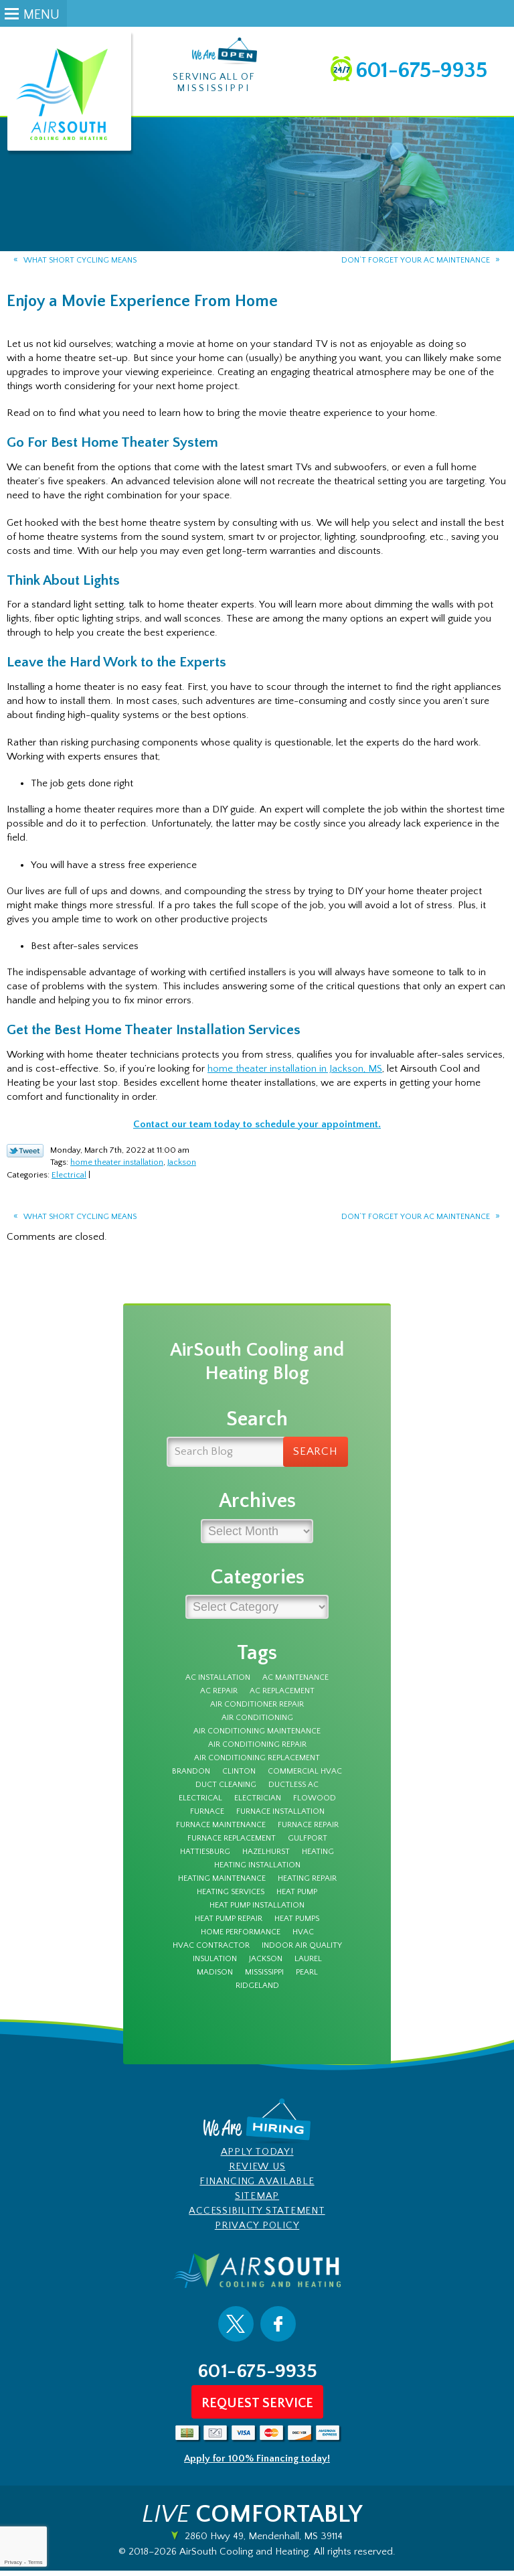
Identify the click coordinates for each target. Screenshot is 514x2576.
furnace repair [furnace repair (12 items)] (308, 1831)
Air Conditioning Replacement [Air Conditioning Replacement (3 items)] (257, 1764)
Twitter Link (25, 1154)
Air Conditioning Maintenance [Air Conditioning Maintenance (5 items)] (257, 1737)
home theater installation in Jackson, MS (294, 1072)
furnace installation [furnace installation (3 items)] (280, 1818)
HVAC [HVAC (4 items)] (303, 1938)
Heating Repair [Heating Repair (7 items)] (307, 1885)
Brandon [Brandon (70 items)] (191, 1778)
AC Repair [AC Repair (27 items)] (219, 1697)
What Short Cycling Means (80, 261)
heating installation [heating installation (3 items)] (257, 1871)
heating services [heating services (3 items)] (230, 1898)
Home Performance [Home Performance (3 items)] (240, 1938)
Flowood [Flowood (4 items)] (314, 1804)
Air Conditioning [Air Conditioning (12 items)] (257, 1724)
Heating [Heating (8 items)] (318, 1858)
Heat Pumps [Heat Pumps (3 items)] (296, 1925)
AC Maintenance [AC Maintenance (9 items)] (295, 1684)
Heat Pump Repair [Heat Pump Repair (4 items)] (228, 1925)
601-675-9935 (421, 71)
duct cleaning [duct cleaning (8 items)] (225, 1791)
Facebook (278, 2330)
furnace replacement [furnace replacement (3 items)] (231, 1845)
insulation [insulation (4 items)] (215, 1965)
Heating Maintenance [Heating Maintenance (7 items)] (222, 1885)
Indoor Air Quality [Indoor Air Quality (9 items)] (302, 1952)
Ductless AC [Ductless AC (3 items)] (293, 1791)
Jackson (181, 1165)
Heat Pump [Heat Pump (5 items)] (296, 1898)
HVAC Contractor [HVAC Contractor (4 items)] (211, 1952)
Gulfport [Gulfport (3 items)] (307, 1845)
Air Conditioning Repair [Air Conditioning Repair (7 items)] (257, 1751)
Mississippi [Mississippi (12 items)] (264, 1979)
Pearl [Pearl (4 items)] (307, 1979)
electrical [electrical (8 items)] (200, 1804)
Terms (35, 2562)
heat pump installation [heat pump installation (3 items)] (257, 1912)
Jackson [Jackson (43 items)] (265, 1965)
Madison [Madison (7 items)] (215, 1979)
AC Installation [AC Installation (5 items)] (217, 1684)
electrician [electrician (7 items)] (257, 1804)
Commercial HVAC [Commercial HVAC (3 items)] (305, 1778)
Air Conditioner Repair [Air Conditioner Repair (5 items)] (257, 1711)
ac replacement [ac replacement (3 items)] (282, 1697)
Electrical (69, 1177)
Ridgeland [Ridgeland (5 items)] (257, 1992)
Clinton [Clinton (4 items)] (239, 1778)
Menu (41, 14)
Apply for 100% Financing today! (257, 2464)
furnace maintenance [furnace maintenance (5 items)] (221, 1831)
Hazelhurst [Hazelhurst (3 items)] (266, 1858)
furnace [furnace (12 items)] (207, 1818)
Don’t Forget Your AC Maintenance (415, 261)
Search (315, 1457)
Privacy (12, 2562)
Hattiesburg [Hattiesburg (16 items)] (205, 1858)
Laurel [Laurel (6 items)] (308, 1965)
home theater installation (116, 1165)
